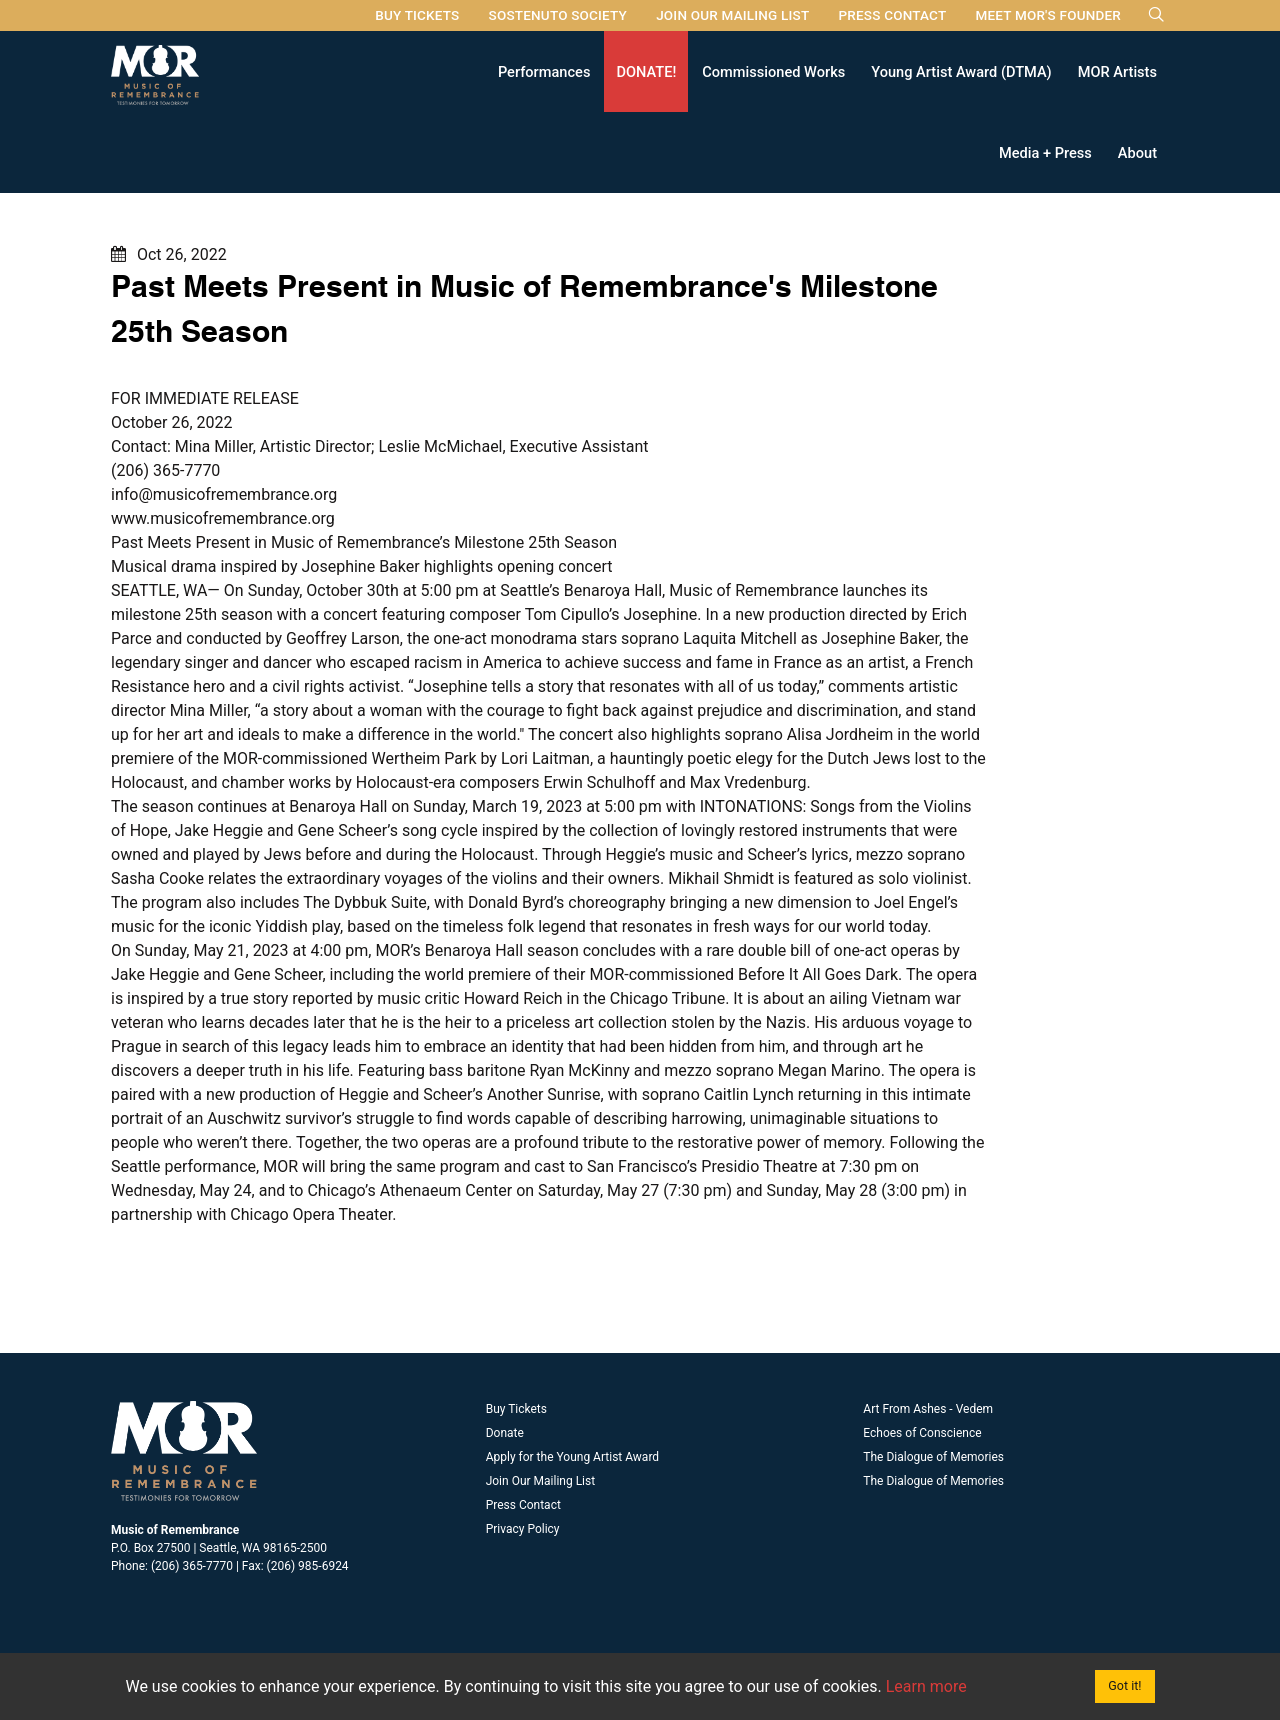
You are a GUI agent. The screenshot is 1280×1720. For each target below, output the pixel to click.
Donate (505, 1433)
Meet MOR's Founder (1048, 15)
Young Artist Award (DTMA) (961, 71)
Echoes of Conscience (922, 1433)
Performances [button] (544, 71)
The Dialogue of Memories (933, 1457)
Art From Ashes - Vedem (928, 1409)
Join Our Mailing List (732, 15)
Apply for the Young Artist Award (572, 1457)
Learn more (926, 1686)
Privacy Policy (523, 1529)
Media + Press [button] (1045, 152)
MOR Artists (1117, 71)
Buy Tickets (417, 15)
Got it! (1124, 1685)
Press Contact (892, 15)
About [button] (1137, 152)
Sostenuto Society (558, 15)
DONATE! (646, 71)
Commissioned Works (773, 71)
